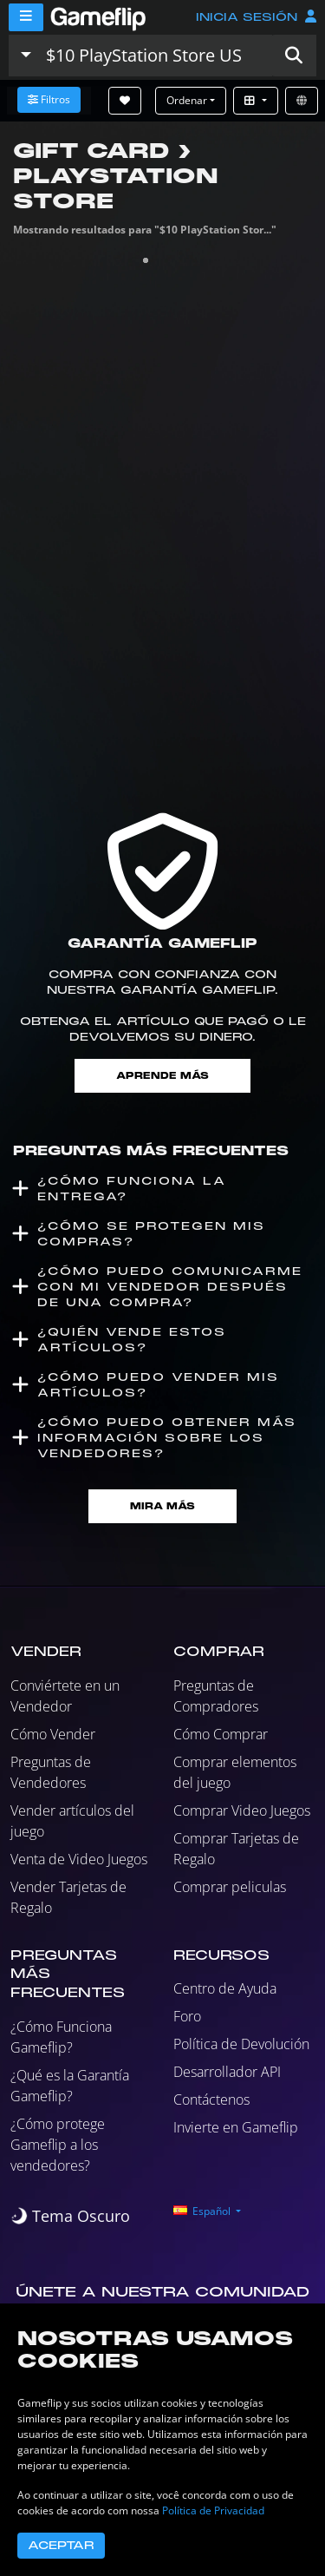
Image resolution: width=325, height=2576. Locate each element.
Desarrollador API (227, 2071)
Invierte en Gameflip (235, 2127)
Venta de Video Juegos (78, 1859)
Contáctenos (211, 2099)
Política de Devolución (241, 2044)
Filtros (49, 99)
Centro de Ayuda (224, 1988)
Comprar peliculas (229, 1886)
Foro (187, 2016)
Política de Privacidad (213, 2510)
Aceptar (61, 2546)
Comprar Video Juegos (241, 1810)
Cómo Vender (52, 1734)
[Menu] (26, 17)
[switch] (70, 2216)
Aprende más (162, 1075)
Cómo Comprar (220, 1734)
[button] (293, 55)
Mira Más (162, 1506)
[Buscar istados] (155, 55)
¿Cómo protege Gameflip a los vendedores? (57, 2144)
